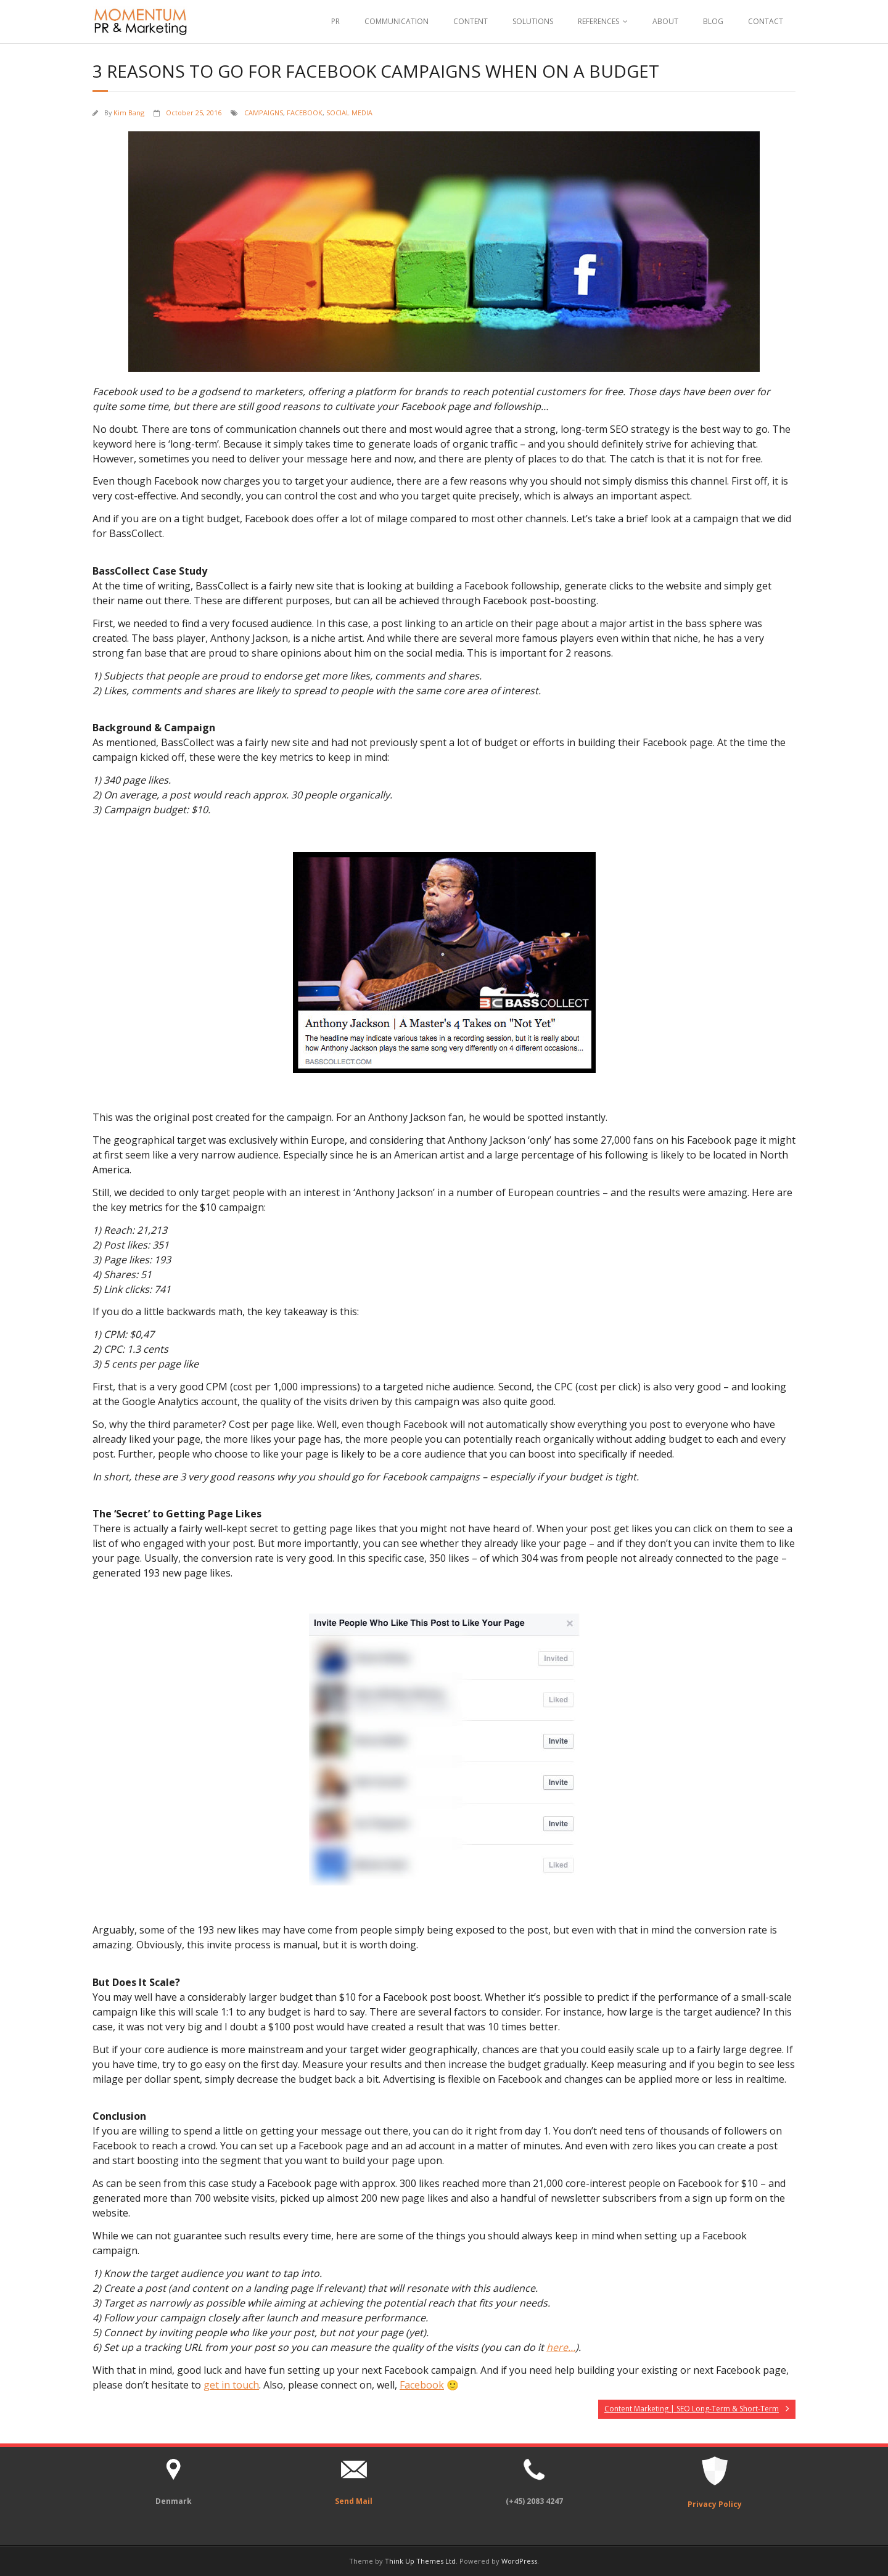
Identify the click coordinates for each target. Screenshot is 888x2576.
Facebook (422, 2385)
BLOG (713, 21)
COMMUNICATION (396, 21)
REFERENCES (598, 21)
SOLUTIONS (532, 21)
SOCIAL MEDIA (349, 112)
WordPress (519, 2561)
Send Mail (353, 2501)
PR (335, 21)
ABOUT (665, 21)
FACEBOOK (305, 112)
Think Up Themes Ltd (420, 2561)
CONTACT (765, 21)
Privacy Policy (715, 2504)
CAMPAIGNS (263, 112)
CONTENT (470, 21)
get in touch (231, 2385)
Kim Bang (128, 112)
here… (560, 2347)
